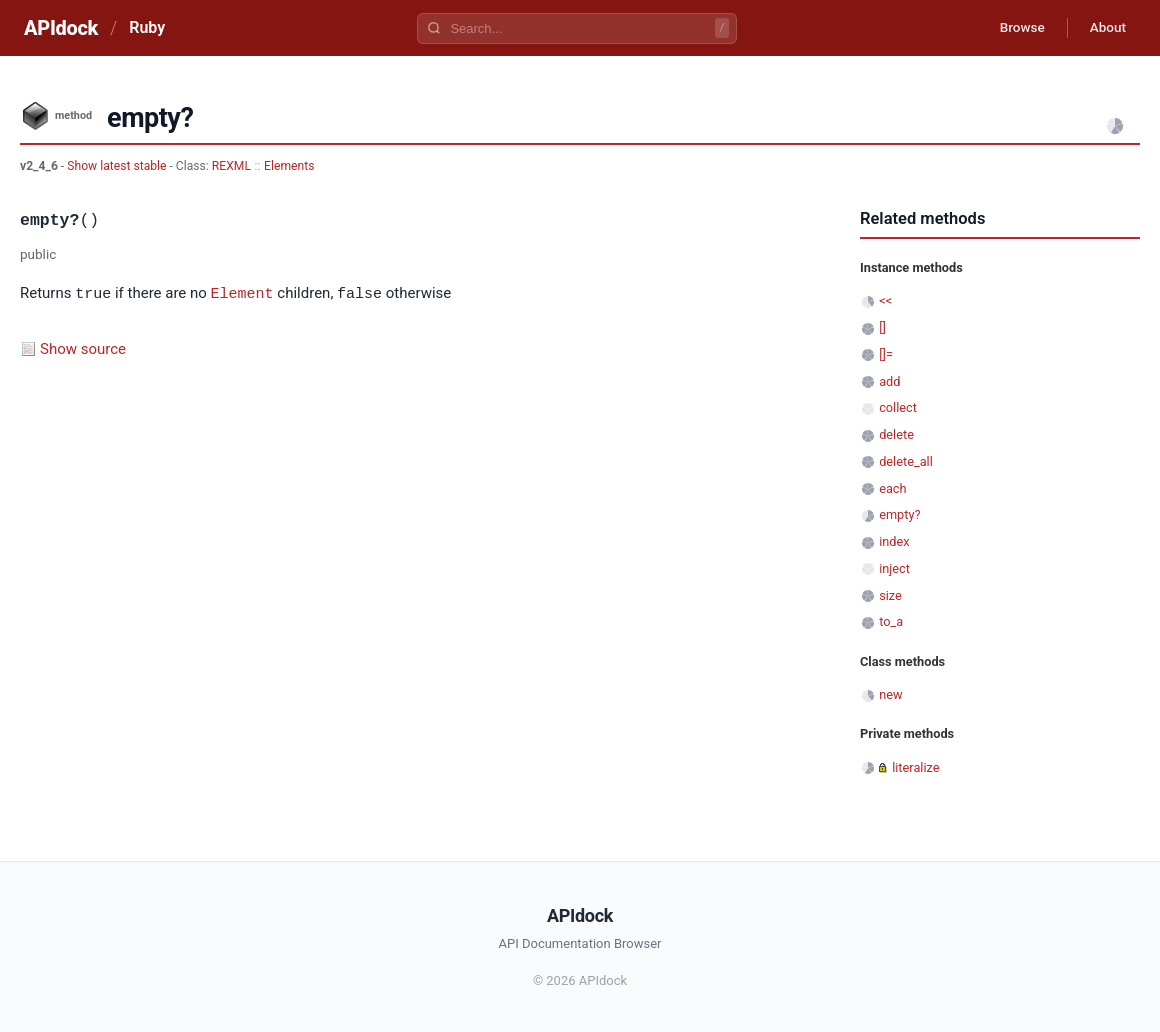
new (890, 694)
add (889, 381)
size (890, 595)
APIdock (61, 28)
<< (885, 300)
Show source (83, 348)
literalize (915, 767)
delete (896, 434)
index (894, 541)
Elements (289, 166)
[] (882, 327)
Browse (1014, 28)
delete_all (906, 461)
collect (898, 407)
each (892, 488)
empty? (899, 514)
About (1105, 28)
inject (894, 568)
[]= (886, 354)
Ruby (147, 27)
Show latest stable (118, 166)
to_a (891, 621)
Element (242, 293)
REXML (231, 166)
